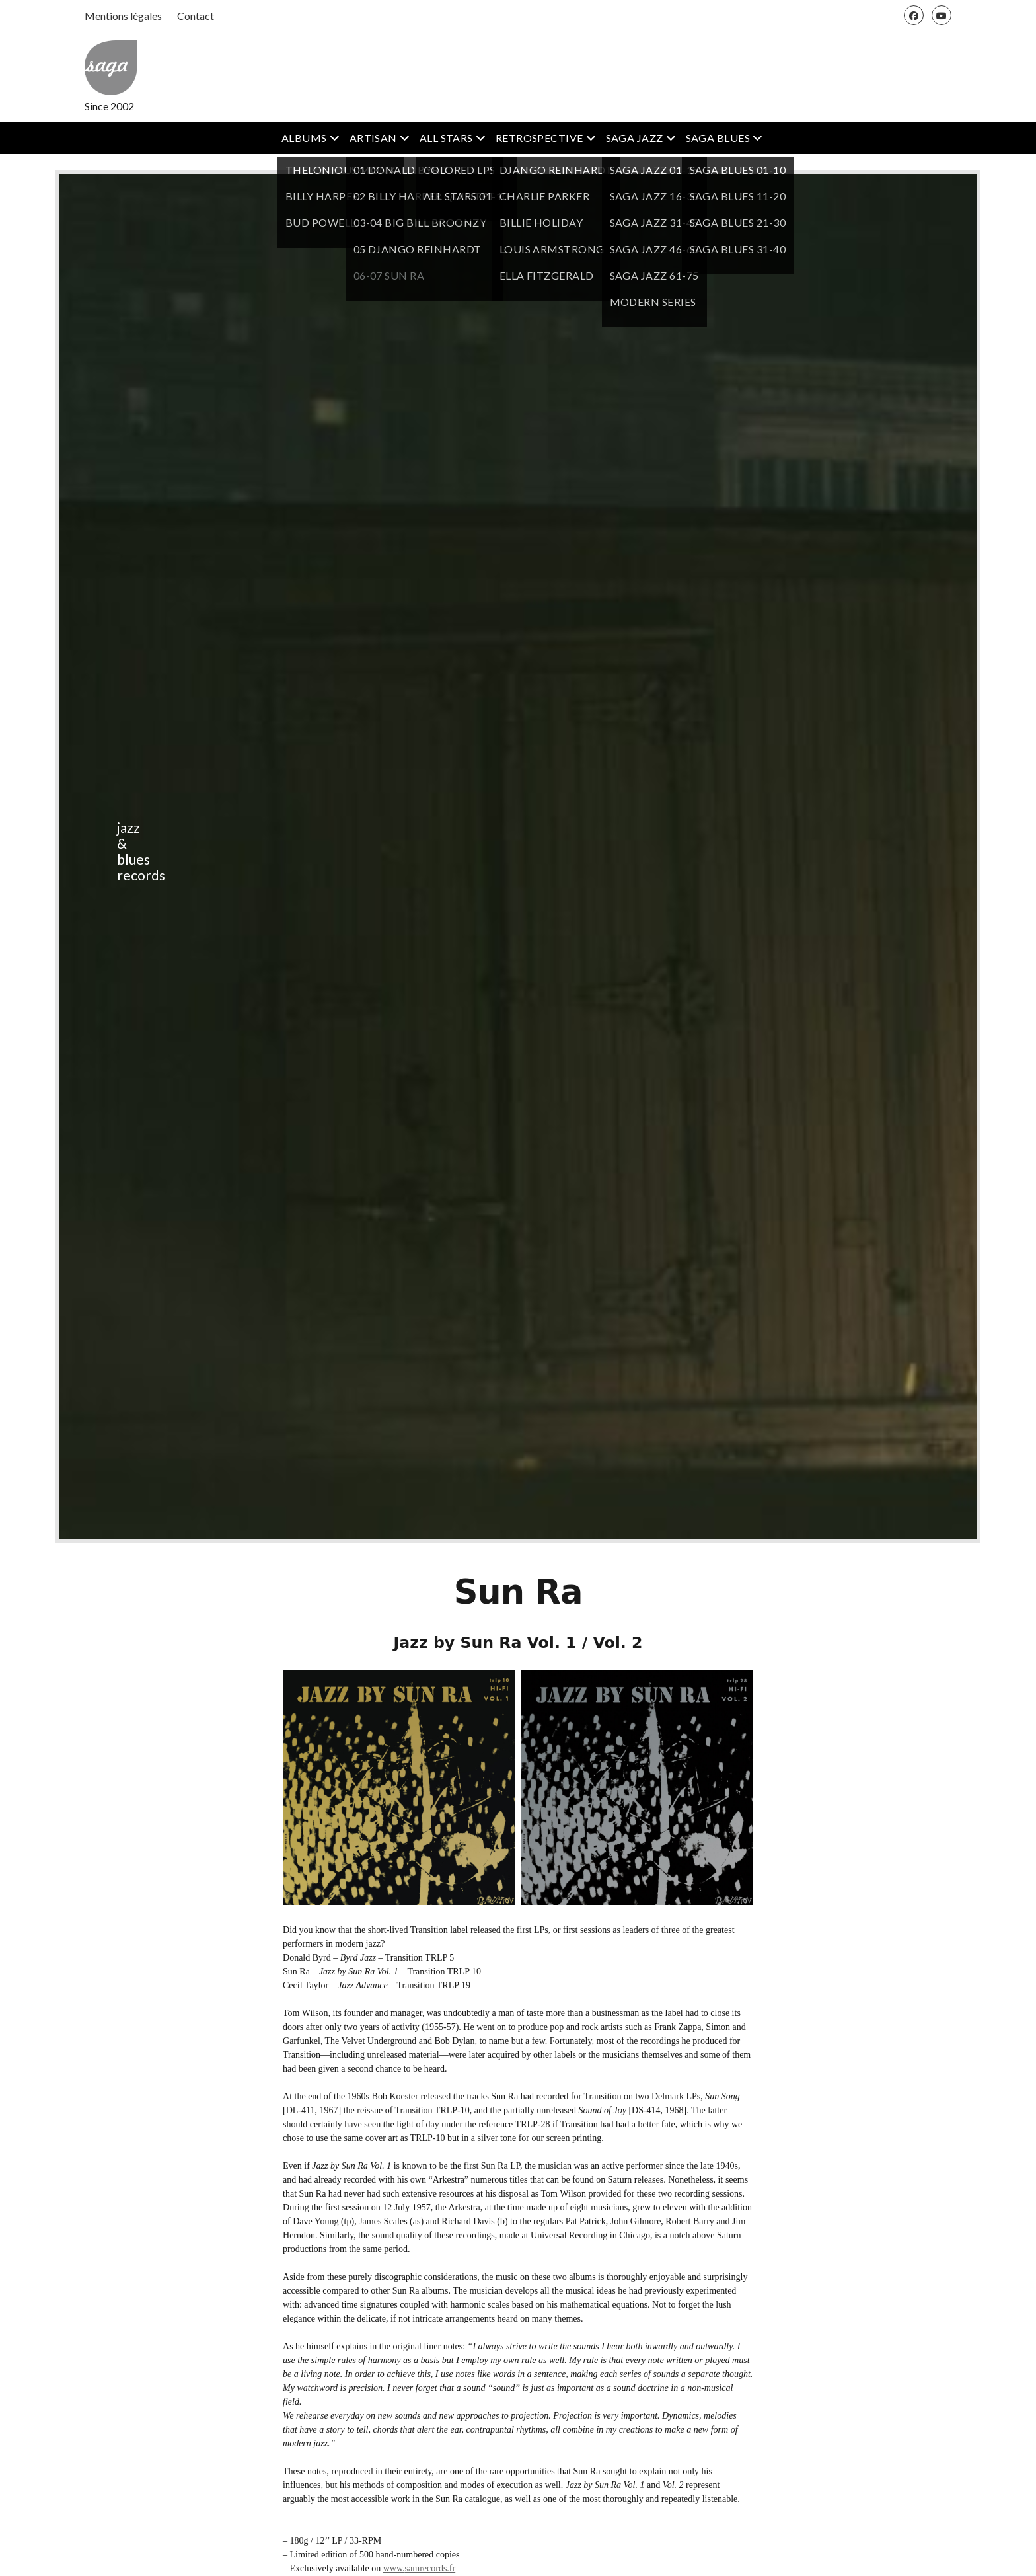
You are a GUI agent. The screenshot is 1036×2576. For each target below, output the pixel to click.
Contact (195, 15)
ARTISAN (373, 138)
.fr (451, 2568)
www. (394, 2568)
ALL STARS (446, 138)
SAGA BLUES (718, 138)
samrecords (426, 2568)
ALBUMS (304, 138)
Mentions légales (123, 15)
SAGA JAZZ (634, 138)
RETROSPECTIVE (539, 138)
